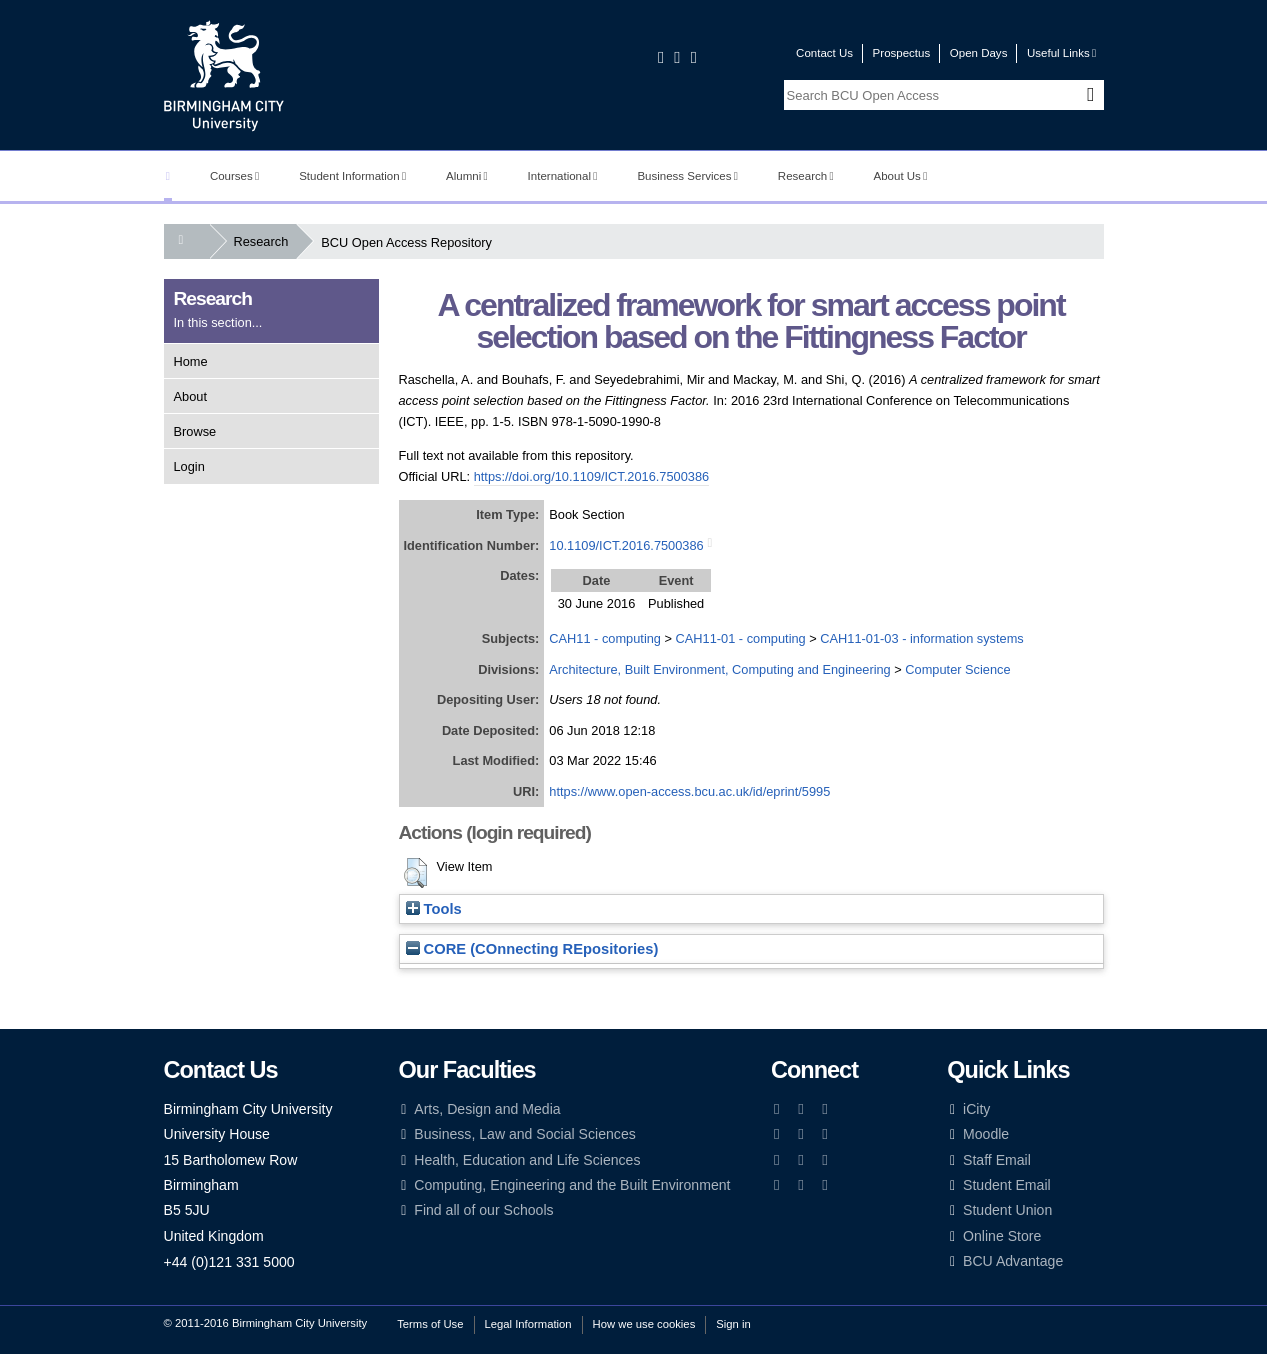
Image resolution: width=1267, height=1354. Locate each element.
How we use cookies (644, 1324)
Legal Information (528, 1324)
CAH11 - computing (605, 638)
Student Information (352, 176)
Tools (434, 909)
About (190, 396)
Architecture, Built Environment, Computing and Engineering (719, 669)
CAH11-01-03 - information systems (921, 638)
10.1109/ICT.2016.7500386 (626, 545)
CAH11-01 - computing (741, 638)
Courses (234, 176)
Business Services (687, 176)
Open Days (979, 53)
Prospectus (902, 53)
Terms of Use (430, 1324)
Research (806, 176)
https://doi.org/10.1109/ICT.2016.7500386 (592, 476)
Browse (195, 431)
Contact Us (824, 53)
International (563, 176)
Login (189, 466)
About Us (901, 176)
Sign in (733, 1324)
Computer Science (957, 669)
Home (191, 361)
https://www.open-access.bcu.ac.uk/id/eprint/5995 (689, 791)
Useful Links (1061, 53)
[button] (415, 873)
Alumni (467, 176)
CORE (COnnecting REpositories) (532, 949)
